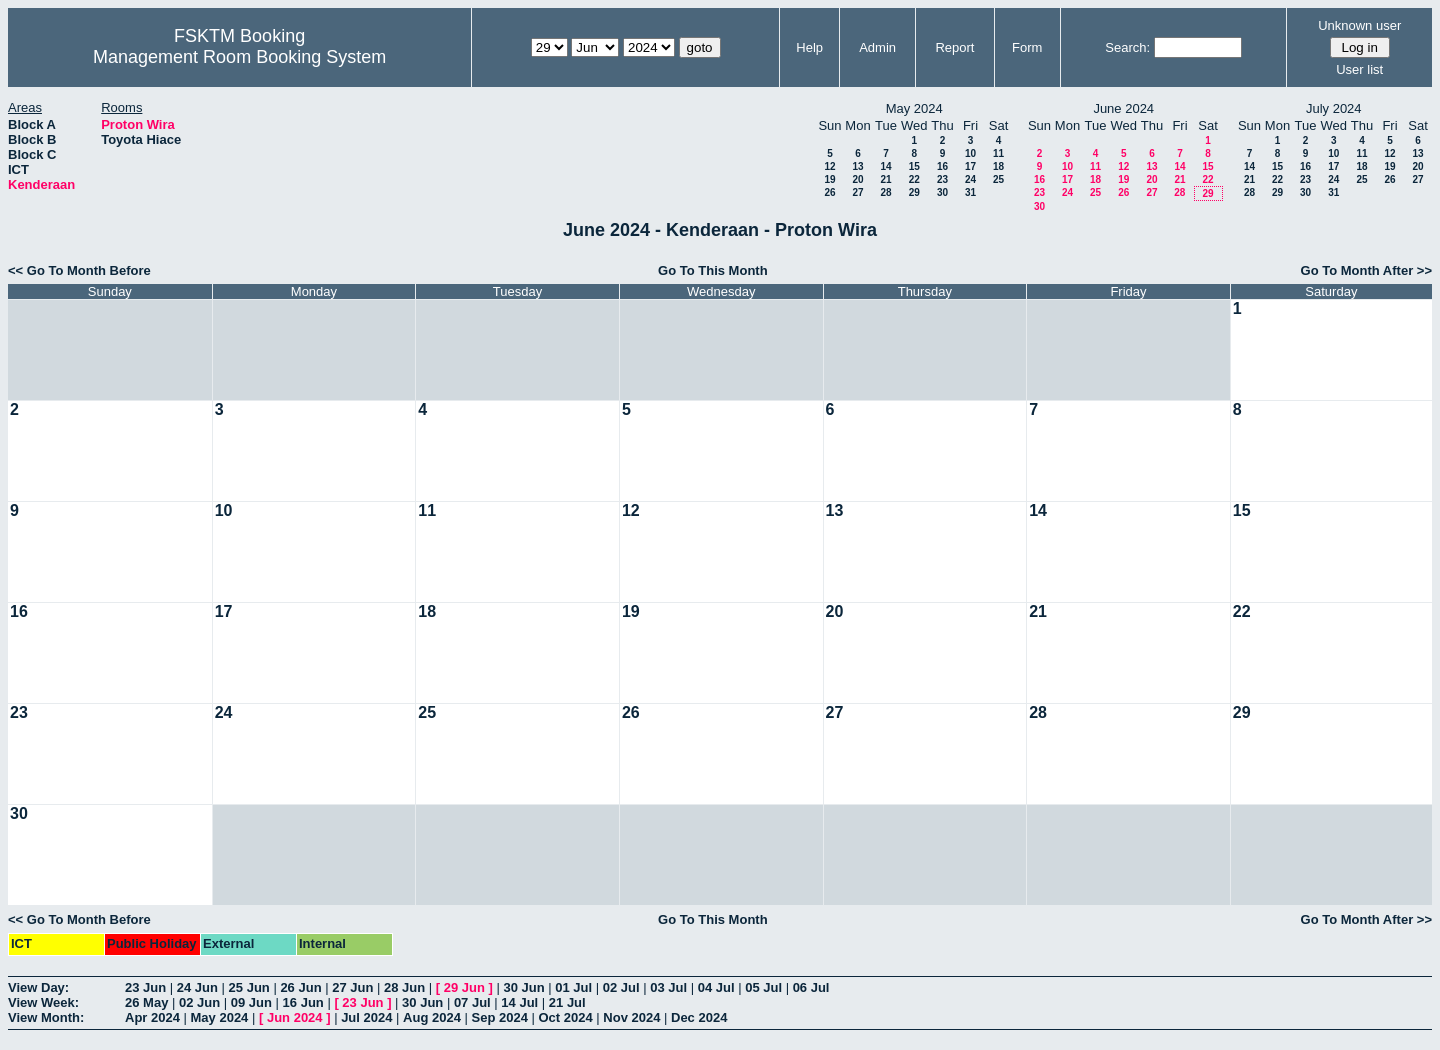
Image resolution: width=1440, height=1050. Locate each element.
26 (829, 192)
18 (998, 166)
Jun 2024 (295, 1017)
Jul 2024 (366, 1017)
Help (809, 47)
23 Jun (145, 987)
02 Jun (199, 1002)
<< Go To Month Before (79, 270)
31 (970, 192)
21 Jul (567, 1002)
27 (857, 192)
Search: (1127, 47)
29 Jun (464, 987)
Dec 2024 (699, 1017)
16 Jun (303, 1002)
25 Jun (249, 987)
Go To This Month (713, 270)
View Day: (38, 987)
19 (829, 179)
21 (885, 179)
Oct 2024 (565, 1017)
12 (829, 166)
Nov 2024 (631, 1017)
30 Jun (523, 987)
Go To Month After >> (1366, 270)
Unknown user (1359, 25)
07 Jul (472, 1002)
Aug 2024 (432, 1017)
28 (885, 192)
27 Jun (352, 987)
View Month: (46, 1017)
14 (885, 166)
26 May (146, 1002)
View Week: (43, 1002)
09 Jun (251, 1002)
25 (998, 179)
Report (954, 47)
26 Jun (300, 987)
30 (942, 192)
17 (970, 166)
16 (942, 166)
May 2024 (220, 1017)
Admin (877, 47)
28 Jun (404, 987)
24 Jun (197, 987)
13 (857, 166)
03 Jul (668, 987)
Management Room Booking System (239, 57)
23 (942, 179)
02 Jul (621, 987)
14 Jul (519, 1002)
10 (970, 153)
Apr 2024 (152, 1017)
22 (914, 179)
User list (1359, 69)
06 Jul (811, 987)
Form (1027, 47)
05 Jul (763, 987)
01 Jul (573, 987)
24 (970, 179)
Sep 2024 (500, 1017)
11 (998, 153)
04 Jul (716, 987)
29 (914, 192)
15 (914, 166)
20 (857, 179)
